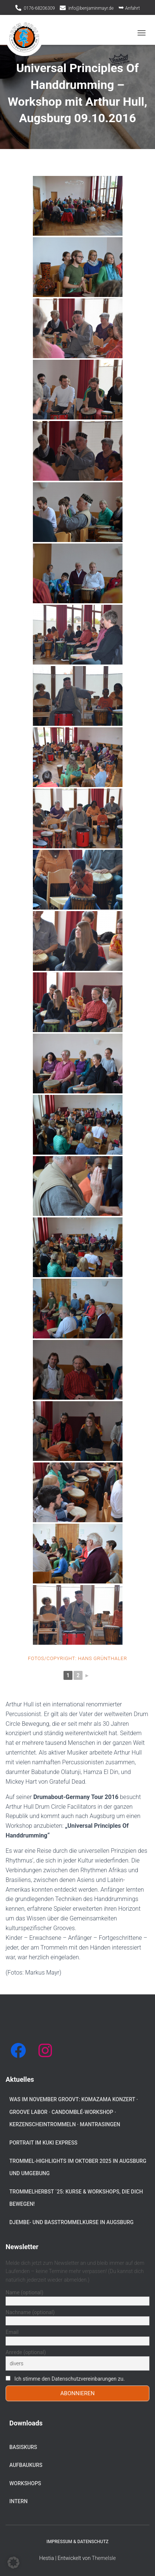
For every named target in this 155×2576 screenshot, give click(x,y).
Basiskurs (23, 2447)
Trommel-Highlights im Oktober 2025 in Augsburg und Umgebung (77, 2167)
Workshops (25, 2483)
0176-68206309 (39, 8)
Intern (18, 2501)
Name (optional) (24, 2292)
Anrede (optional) (26, 2352)
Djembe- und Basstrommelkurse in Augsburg (71, 2222)
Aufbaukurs (26, 2465)
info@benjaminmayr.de (91, 8)
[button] (13, 2562)
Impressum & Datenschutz (78, 2541)
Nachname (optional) (30, 2312)
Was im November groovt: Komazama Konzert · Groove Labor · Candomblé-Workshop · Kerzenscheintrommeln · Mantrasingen (73, 2111)
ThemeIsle (104, 2558)
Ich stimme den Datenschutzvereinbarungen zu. (69, 2379)
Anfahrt (129, 7)
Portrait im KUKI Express (43, 2143)
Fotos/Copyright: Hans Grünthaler (77, 1658)
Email (12, 2332)
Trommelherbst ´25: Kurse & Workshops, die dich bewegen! (76, 2198)
